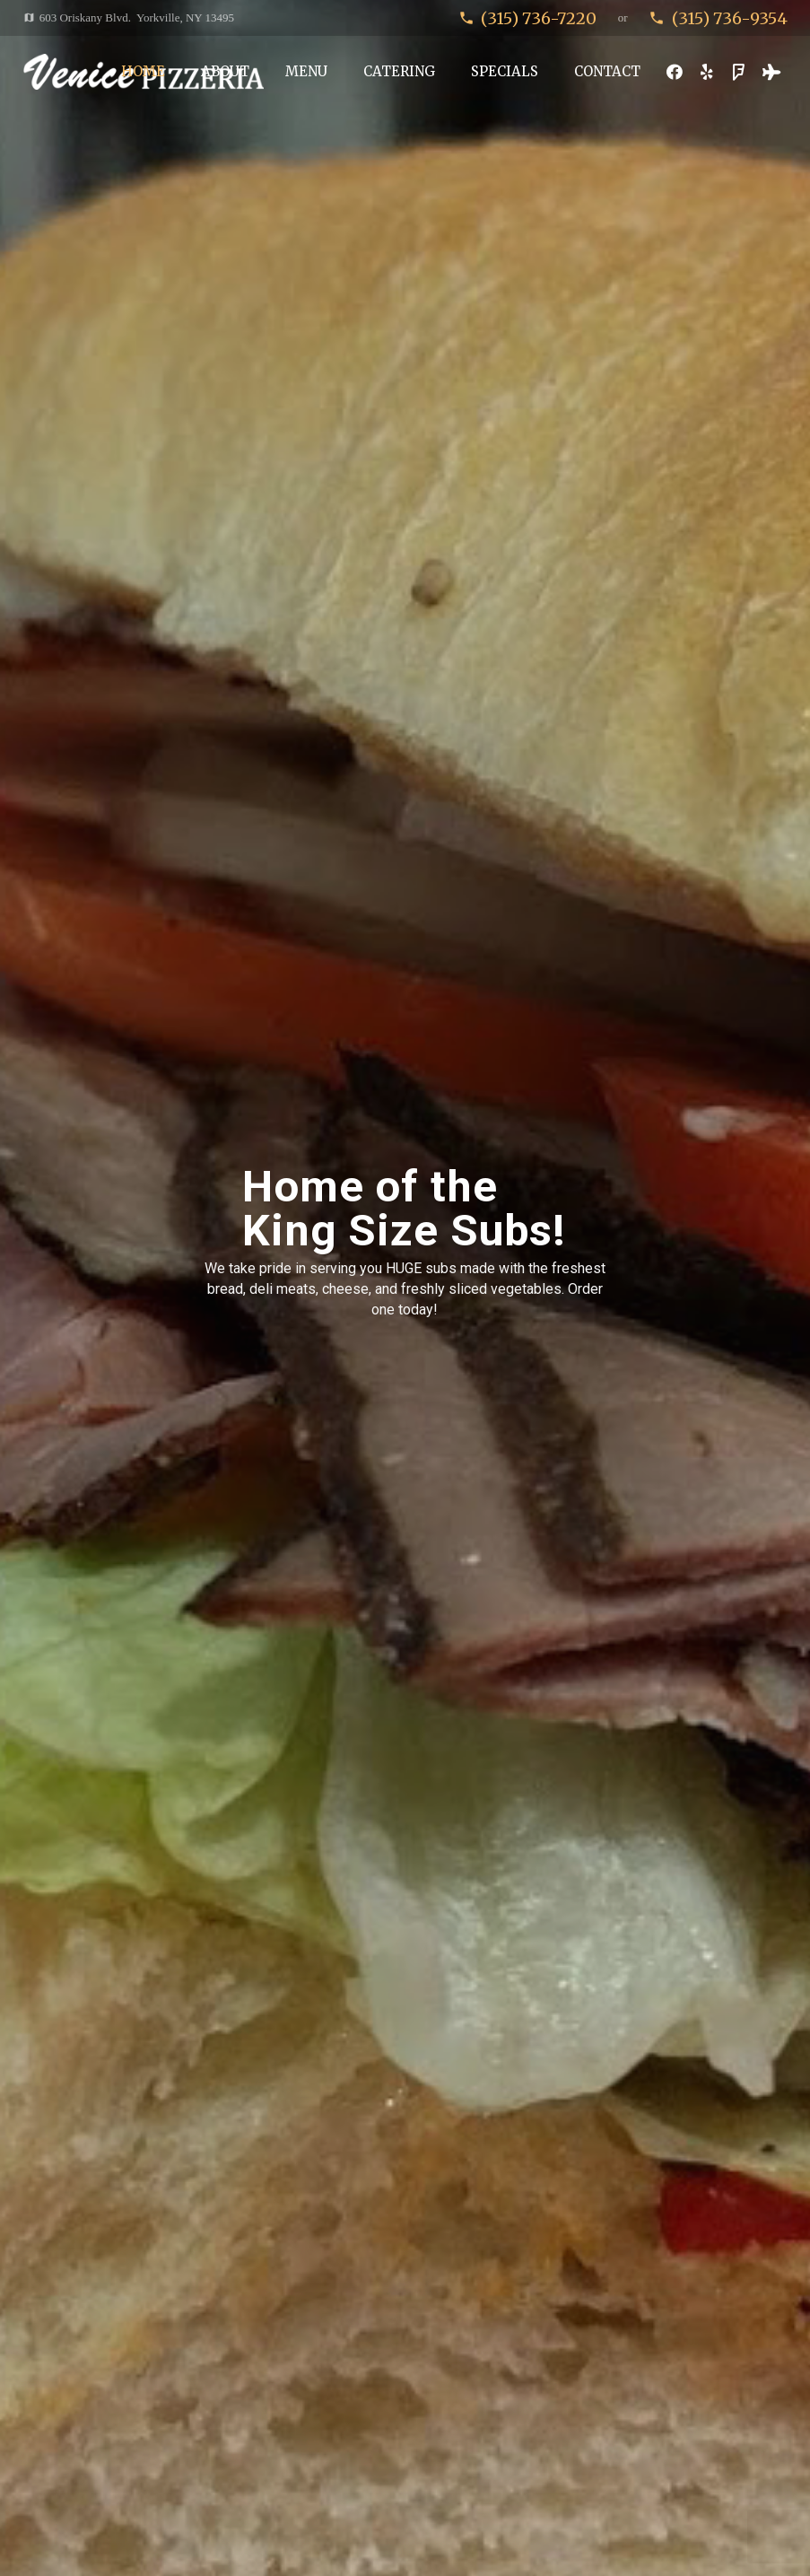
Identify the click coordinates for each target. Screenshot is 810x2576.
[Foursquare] (739, 72)
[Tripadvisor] (771, 72)
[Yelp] (707, 72)
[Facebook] (674, 72)
